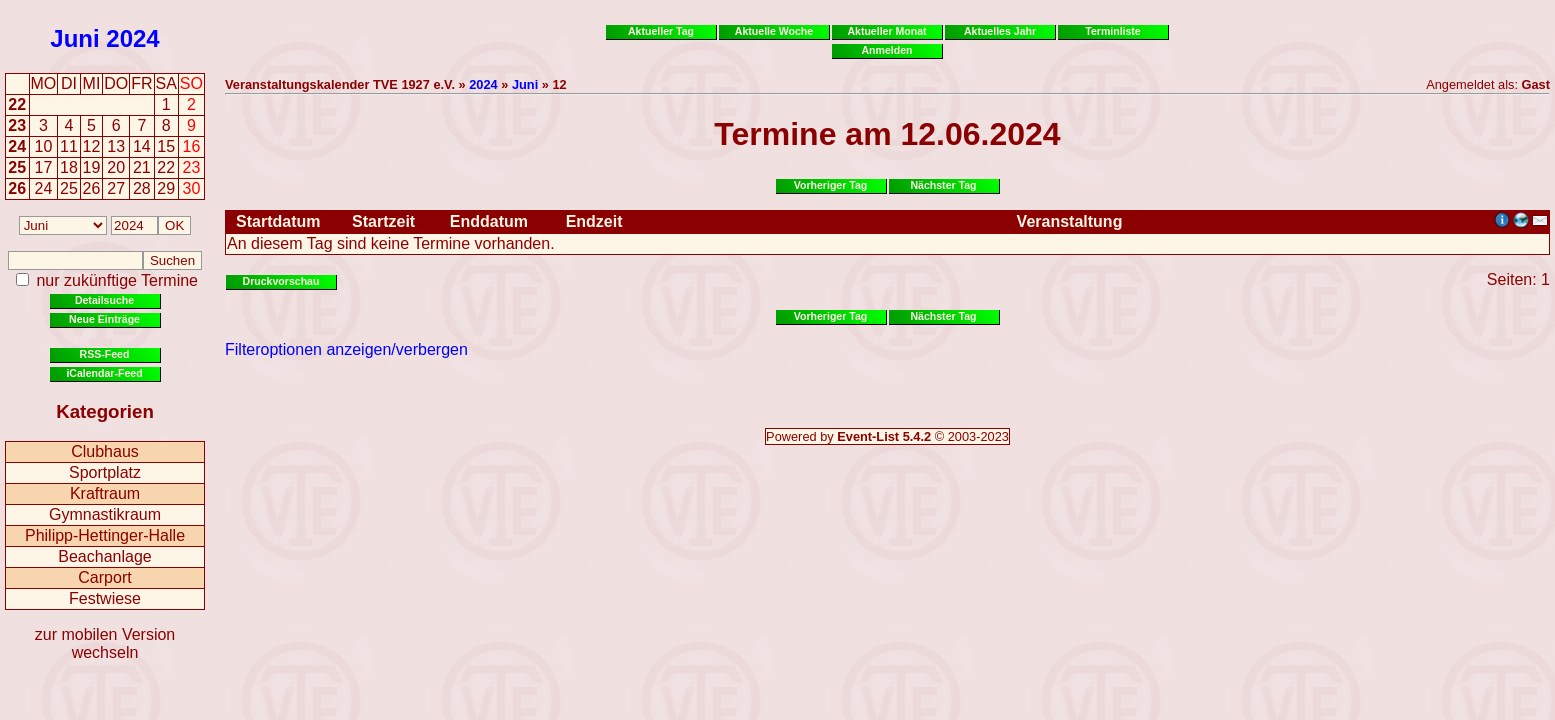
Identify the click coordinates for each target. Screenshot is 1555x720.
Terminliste (1112, 31)
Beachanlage (104, 556)
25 (17, 167)
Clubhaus (105, 451)
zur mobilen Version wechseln (105, 643)
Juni (74, 38)
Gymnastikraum (105, 514)
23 (17, 125)
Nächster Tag (943, 185)
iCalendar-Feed (104, 373)
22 (17, 104)
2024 (132, 38)
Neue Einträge (104, 319)
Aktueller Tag (661, 31)
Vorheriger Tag (830, 185)
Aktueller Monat (886, 31)
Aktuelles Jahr (1000, 31)
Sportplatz (105, 472)
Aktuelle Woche (774, 31)
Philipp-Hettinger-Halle (105, 535)
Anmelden (887, 50)
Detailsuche (104, 300)
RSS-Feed (105, 354)
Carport (104, 577)
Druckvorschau (281, 281)
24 (17, 146)
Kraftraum (105, 493)
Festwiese (105, 598)
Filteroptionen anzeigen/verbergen (346, 349)
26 (17, 188)
